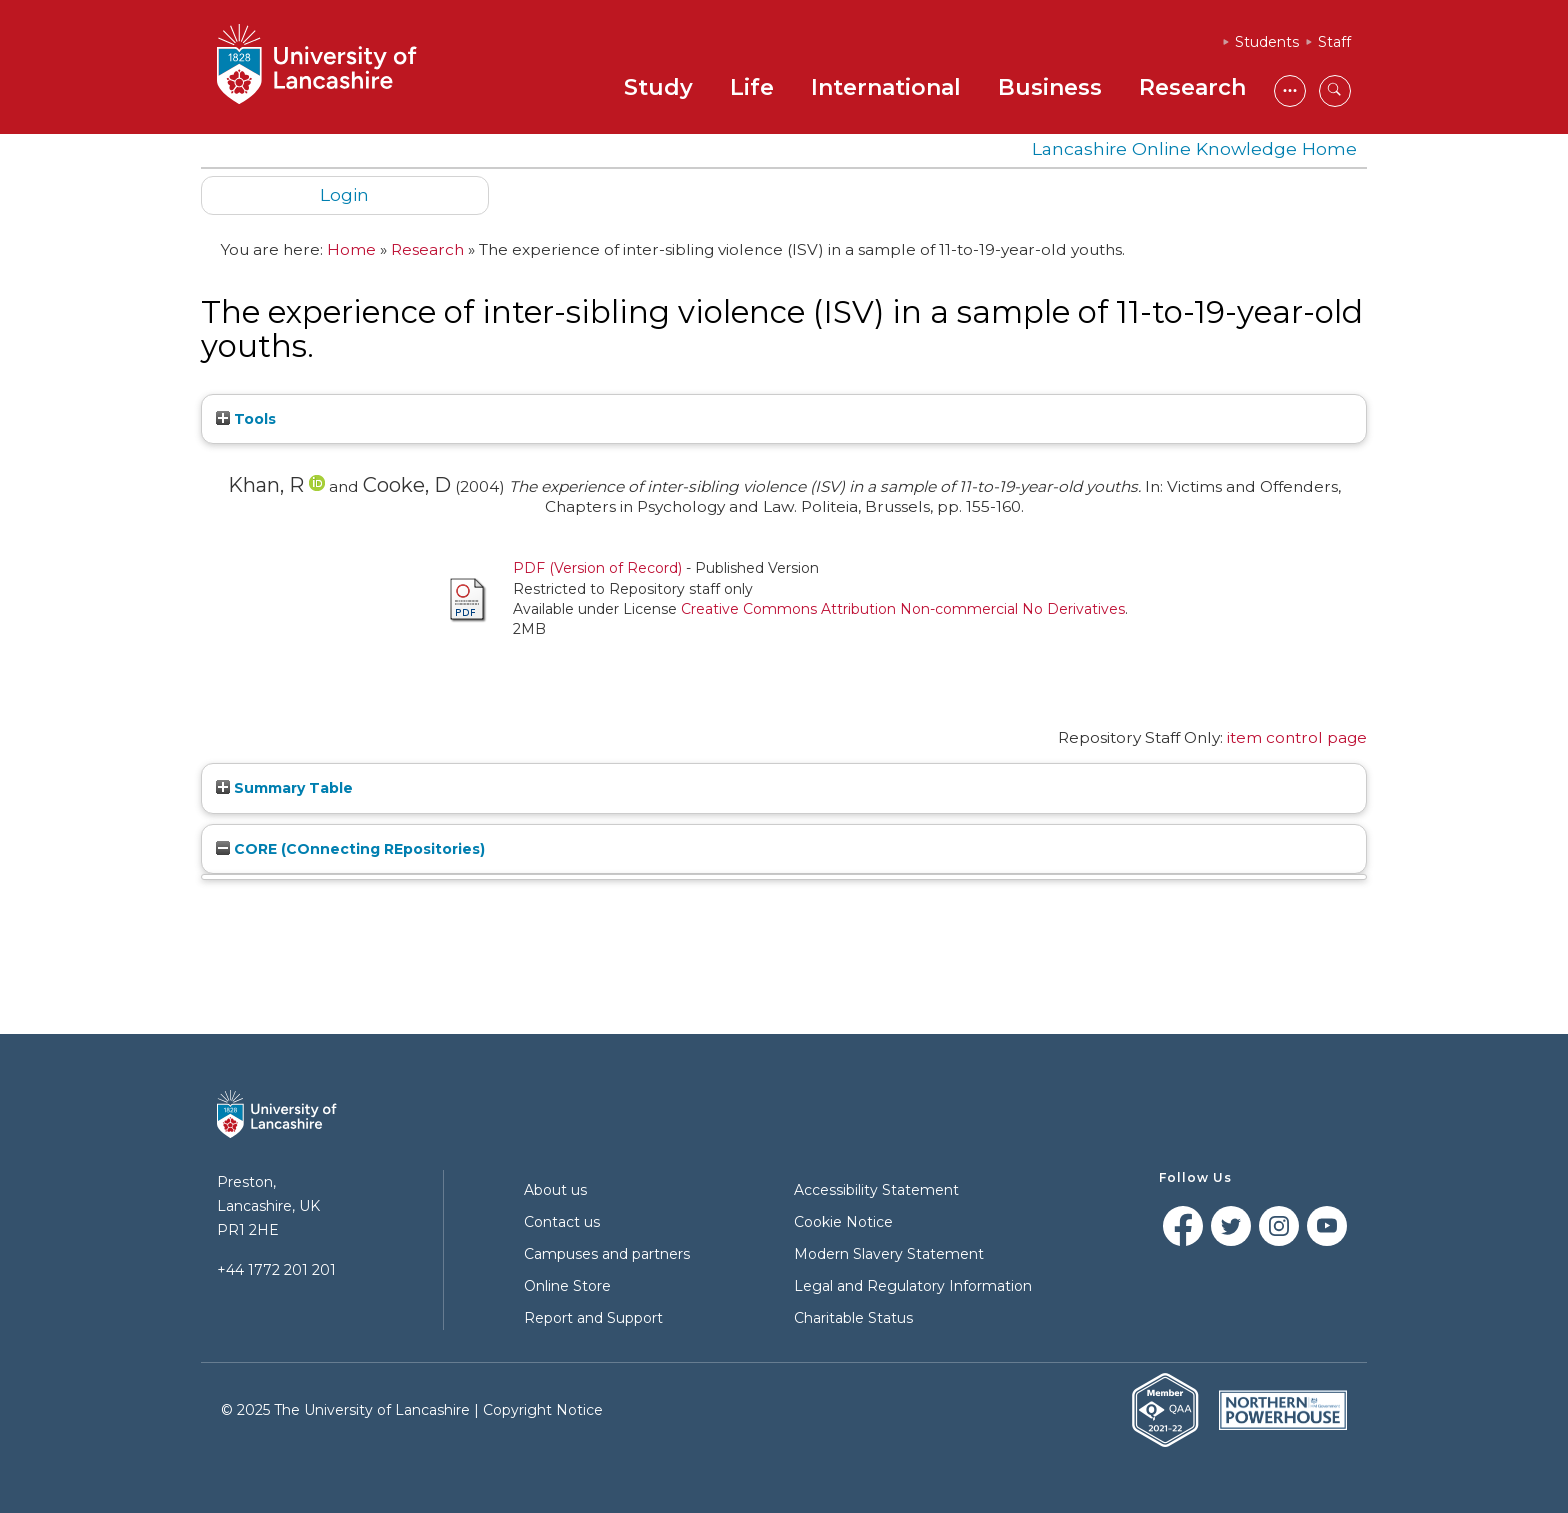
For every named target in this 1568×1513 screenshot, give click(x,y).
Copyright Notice (543, 1410)
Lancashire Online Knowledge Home (1194, 148)
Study (658, 87)
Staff (1334, 42)
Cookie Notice (843, 1222)
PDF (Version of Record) (597, 568)
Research (1192, 87)
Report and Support (593, 1318)
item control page (1297, 737)
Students (1267, 42)
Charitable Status (853, 1318)
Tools (246, 419)
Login (344, 194)
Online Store (567, 1286)
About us (555, 1190)
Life (752, 87)
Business (1050, 87)
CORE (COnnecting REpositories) (350, 849)
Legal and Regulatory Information (913, 1286)
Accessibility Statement (876, 1190)
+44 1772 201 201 (276, 1270)
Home (351, 249)
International (886, 87)
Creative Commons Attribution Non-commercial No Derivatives (903, 609)
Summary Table (284, 788)
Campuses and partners (607, 1254)
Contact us (562, 1222)
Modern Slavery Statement (889, 1254)
